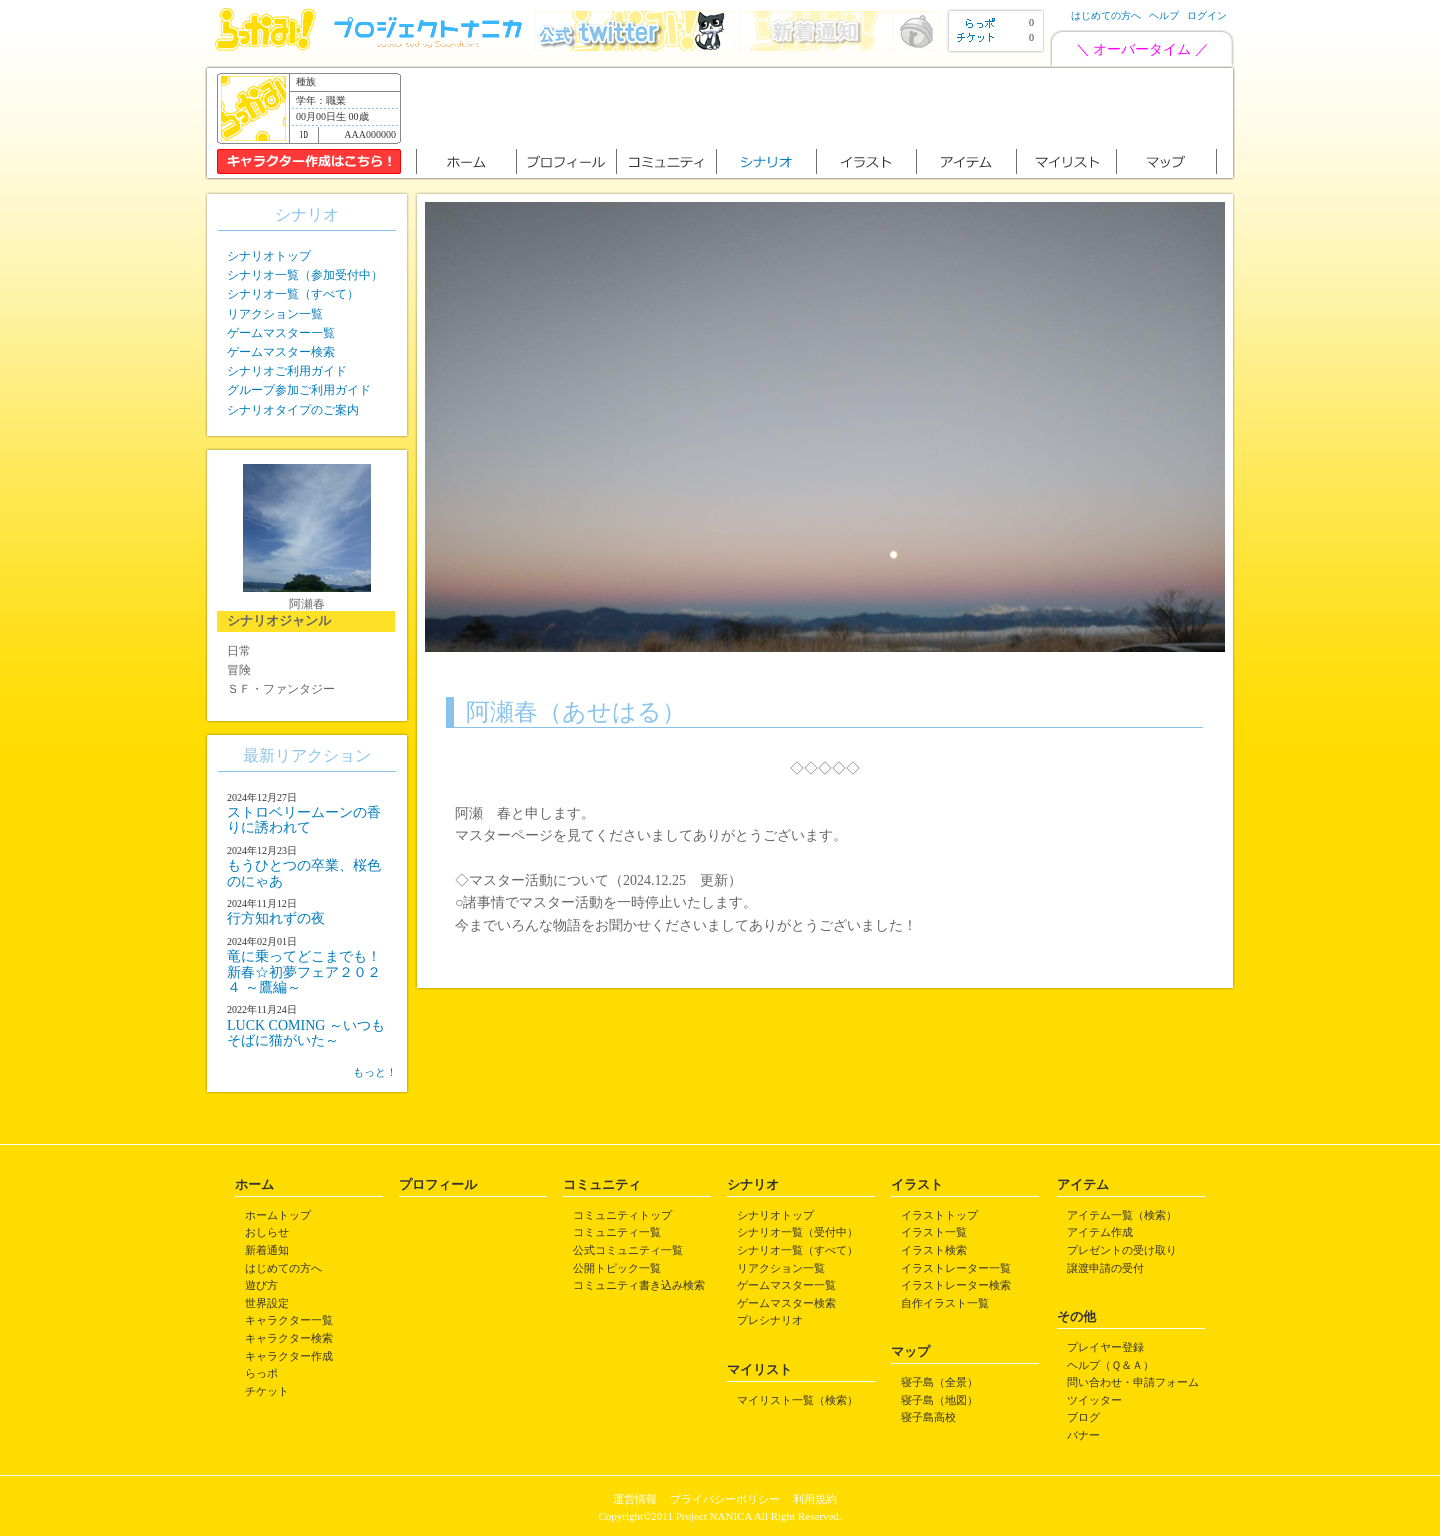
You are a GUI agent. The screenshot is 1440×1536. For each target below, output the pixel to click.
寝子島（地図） (939, 1400)
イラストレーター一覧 (956, 1268)
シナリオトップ (269, 256)
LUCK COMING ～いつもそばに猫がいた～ (306, 1033)
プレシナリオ (770, 1320)
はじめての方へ (1106, 15)
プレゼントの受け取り (1122, 1250)
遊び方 (261, 1285)
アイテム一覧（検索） (1122, 1215)
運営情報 (635, 1499)
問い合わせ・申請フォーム (1133, 1382)
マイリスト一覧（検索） (797, 1400)
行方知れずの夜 (276, 918)
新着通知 (267, 1250)
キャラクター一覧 (289, 1320)
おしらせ (267, 1232)
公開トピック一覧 (617, 1268)
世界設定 (267, 1303)
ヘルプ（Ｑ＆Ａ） (1110, 1365)
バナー (1083, 1435)
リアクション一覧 (275, 314)
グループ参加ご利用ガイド (299, 390)
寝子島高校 (928, 1417)
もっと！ (375, 1072)
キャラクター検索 (289, 1338)
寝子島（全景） (939, 1382)
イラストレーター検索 (956, 1285)
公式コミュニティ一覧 (628, 1250)
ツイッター (1094, 1400)
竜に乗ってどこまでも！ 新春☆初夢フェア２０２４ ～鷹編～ (304, 972)
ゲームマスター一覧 (281, 333)
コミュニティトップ (622, 1215)
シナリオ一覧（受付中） (797, 1232)
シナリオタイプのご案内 (293, 410)
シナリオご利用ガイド (287, 371)
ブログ (1083, 1417)
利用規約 (815, 1499)
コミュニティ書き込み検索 (639, 1285)
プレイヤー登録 (1105, 1347)
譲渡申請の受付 (1105, 1268)
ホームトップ (278, 1215)
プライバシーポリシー (725, 1499)
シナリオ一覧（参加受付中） (305, 275)
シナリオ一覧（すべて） (293, 294)
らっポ (261, 1373)
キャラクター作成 (289, 1356)
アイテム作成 (1100, 1232)
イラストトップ (939, 1215)
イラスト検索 (934, 1250)
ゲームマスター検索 (281, 352)
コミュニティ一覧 (617, 1232)
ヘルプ (1164, 15)
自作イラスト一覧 (945, 1303)
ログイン (1207, 15)
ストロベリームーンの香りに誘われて (304, 820)
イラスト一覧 (934, 1232)
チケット (267, 1391)
